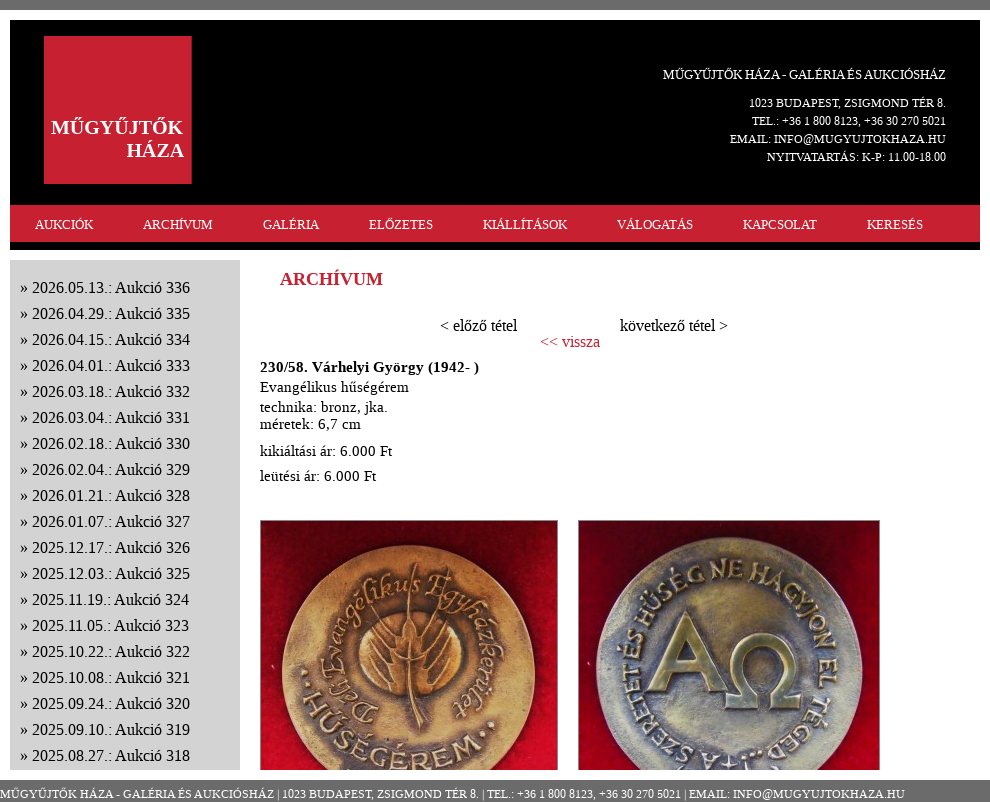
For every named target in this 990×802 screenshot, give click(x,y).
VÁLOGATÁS (655, 224)
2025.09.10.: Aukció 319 (111, 729)
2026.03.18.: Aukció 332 (111, 391)
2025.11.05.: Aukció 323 (110, 625)
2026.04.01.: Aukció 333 (111, 365)
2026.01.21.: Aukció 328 (111, 495)
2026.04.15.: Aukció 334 (111, 339)
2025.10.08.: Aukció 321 (111, 677)
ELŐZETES (401, 224)
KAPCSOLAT (780, 224)
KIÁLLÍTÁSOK (525, 224)
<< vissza (570, 342)
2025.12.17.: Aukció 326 (111, 547)
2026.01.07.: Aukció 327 (111, 521)
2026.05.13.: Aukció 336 (111, 287)
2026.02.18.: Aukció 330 (111, 443)
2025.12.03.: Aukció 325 (111, 573)
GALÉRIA (291, 224)
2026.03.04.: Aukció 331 (111, 417)
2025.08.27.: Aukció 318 (111, 755)
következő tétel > (674, 325)
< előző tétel (478, 325)
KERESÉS (895, 224)
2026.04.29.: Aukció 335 (111, 313)
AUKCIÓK (64, 224)
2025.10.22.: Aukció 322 (111, 651)
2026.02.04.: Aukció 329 (111, 469)
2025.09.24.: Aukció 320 (111, 703)
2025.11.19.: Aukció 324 (110, 599)
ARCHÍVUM (178, 224)
